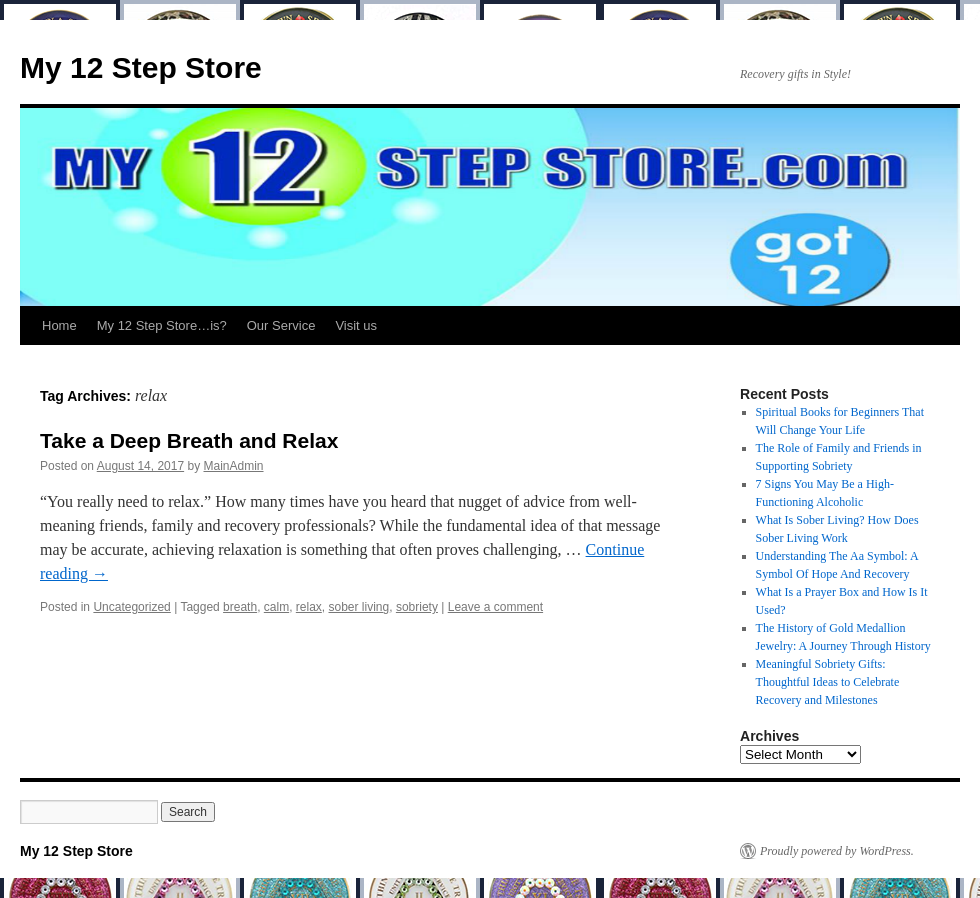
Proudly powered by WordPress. (837, 851)
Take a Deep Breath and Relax (189, 440)
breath (240, 607)
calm (276, 607)
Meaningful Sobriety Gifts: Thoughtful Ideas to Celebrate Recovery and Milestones (828, 682)
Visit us (356, 325)
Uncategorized (131, 607)
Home (59, 325)
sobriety (417, 607)
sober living (359, 607)
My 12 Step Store (141, 67)
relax (309, 607)
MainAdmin (234, 466)
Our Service (281, 325)
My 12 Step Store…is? (162, 325)
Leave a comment (495, 607)
